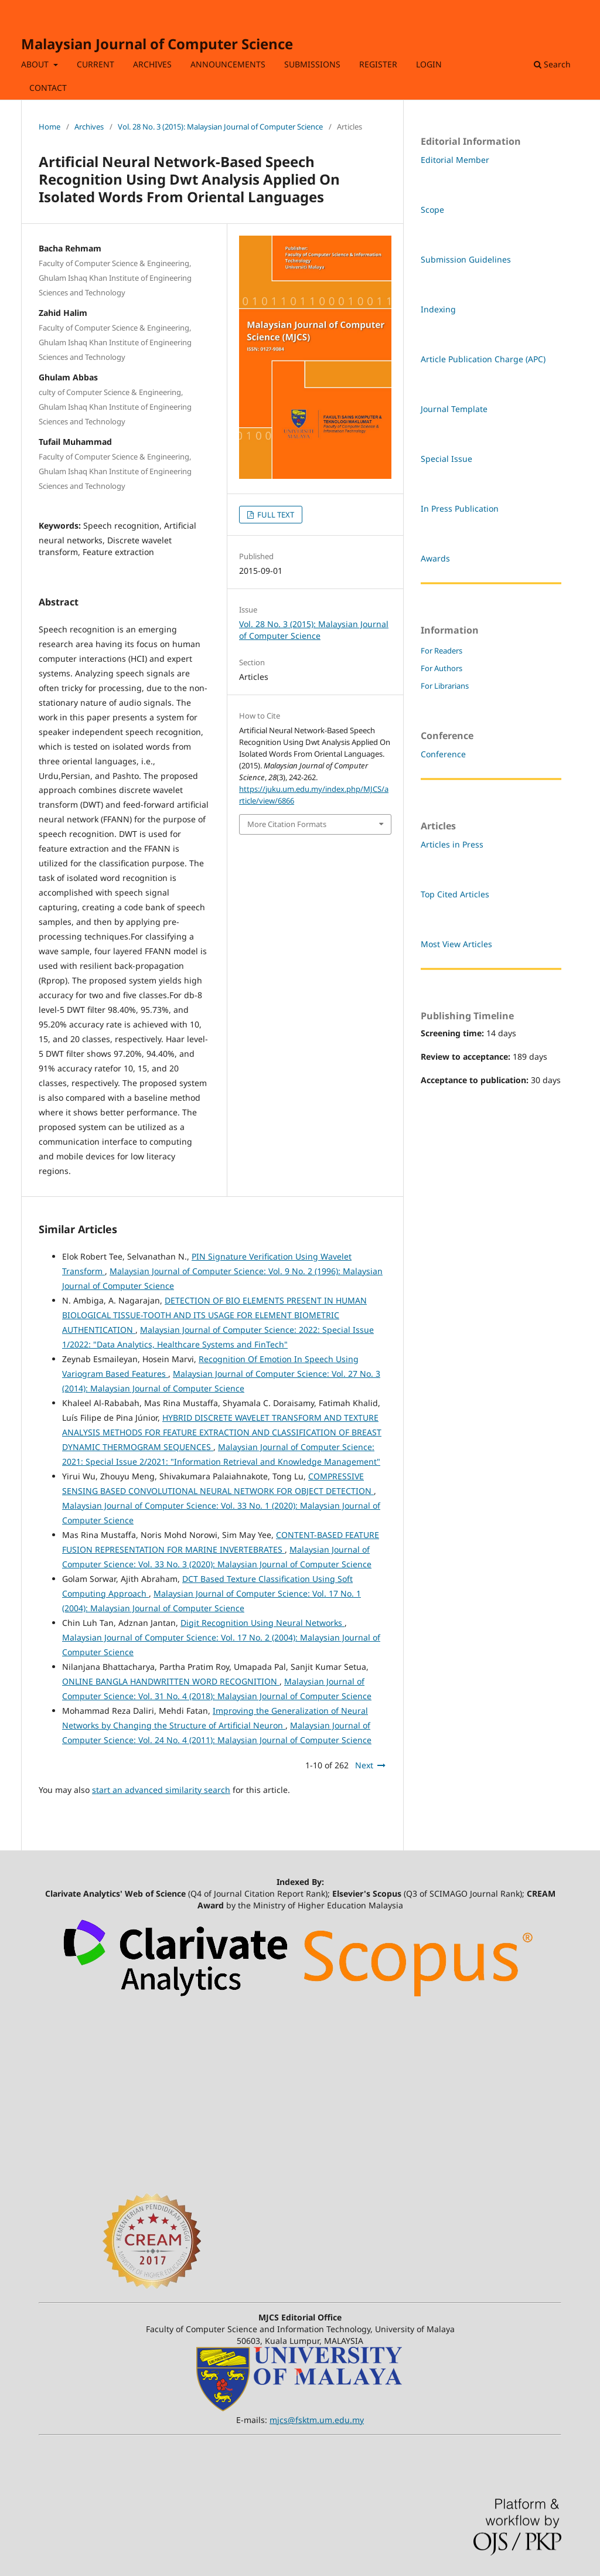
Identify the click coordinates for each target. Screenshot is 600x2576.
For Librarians (445, 685)
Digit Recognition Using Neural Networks (262, 1622)
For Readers (441, 650)
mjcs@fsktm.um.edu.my (317, 2419)
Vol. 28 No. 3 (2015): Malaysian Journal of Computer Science (220, 126)
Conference (443, 754)
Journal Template (454, 408)
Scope (432, 209)
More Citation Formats (286, 824)
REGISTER (378, 64)
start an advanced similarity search (161, 1789)
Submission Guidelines (466, 259)
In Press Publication (460, 508)
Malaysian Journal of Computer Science (157, 43)
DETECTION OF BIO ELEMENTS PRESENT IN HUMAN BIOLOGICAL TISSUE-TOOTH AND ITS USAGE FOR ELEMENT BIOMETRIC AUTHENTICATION (214, 1315)
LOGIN (429, 64)
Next (364, 1765)
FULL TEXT (274, 514)
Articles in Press (452, 844)
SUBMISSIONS (312, 64)
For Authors (441, 668)
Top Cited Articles (455, 894)
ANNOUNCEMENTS (227, 64)
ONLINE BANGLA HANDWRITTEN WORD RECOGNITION (170, 1681)
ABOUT (36, 64)
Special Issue (446, 458)
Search (552, 64)
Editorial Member (455, 159)
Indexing (438, 309)
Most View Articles (456, 944)
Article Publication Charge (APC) (483, 359)
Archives (89, 126)
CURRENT (95, 64)
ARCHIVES (152, 64)
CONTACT (48, 87)
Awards (435, 558)
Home (49, 126)
